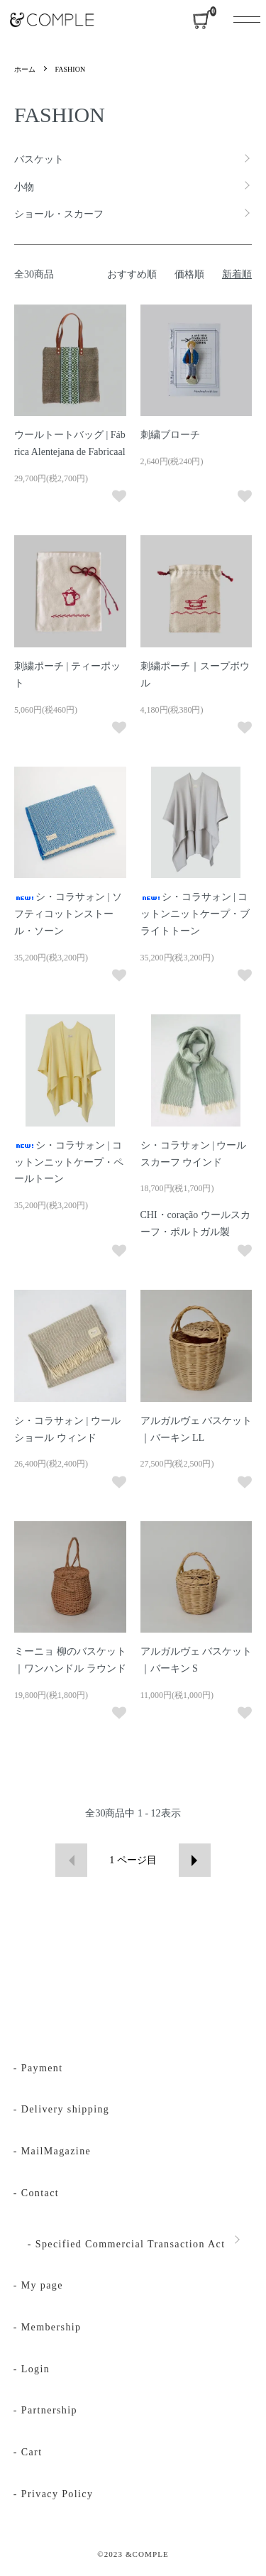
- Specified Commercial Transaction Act (127, 2244)
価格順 (189, 274)
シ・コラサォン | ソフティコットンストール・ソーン (68, 914)
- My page (38, 2285)
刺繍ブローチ (170, 434)
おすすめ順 (132, 274)
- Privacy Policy (53, 2494)
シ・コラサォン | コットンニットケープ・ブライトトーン (195, 914)
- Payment (38, 2068)
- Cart (28, 2452)
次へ (195, 1860)
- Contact (36, 2193)
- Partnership (45, 2410)
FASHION (70, 69)
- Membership (47, 2327)
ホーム (24, 69)
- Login (31, 2369)
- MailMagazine (52, 2151)
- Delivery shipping (61, 2109)
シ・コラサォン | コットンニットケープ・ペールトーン (68, 1162)
